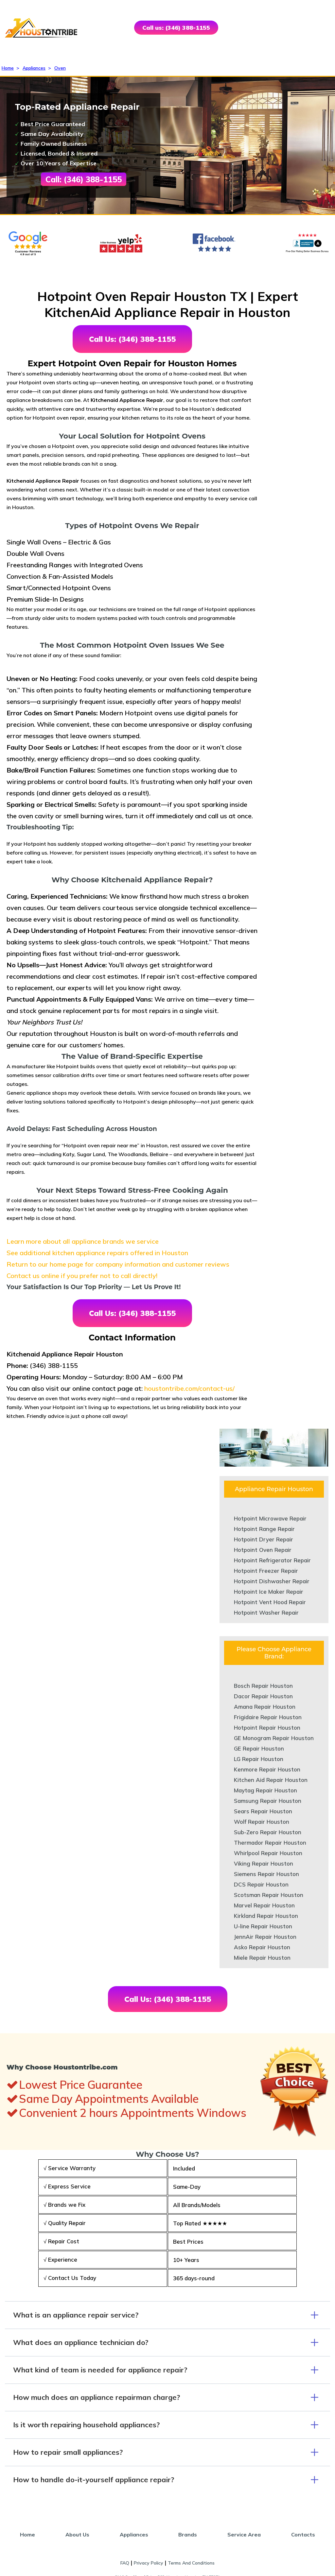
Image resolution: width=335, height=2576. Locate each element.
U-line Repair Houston (263, 1926)
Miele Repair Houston (262, 1957)
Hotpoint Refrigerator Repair (272, 1560)
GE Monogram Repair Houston (274, 1738)
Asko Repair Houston (262, 1947)
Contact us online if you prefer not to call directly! (82, 1275)
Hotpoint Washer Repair (266, 1612)
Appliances (34, 68)
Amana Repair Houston (264, 1706)
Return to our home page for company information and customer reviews (118, 1264)
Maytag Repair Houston (265, 1790)
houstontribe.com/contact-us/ (189, 1388)
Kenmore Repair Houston (267, 1769)
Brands (187, 2534)
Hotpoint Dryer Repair (263, 1539)
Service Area (244, 2534)
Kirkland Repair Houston (266, 1915)
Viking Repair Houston (263, 1863)
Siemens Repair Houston (266, 1873)
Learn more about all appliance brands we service (83, 1241)
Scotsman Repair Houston (268, 1894)
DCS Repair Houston (261, 1884)
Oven (60, 68)
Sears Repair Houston (263, 1811)
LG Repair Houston (258, 1758)
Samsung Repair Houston (267, 1800)
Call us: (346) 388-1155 (176, 27)
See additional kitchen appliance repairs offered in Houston (97, 1253)
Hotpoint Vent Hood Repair (270, 1602)
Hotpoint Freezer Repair (266, 1570)
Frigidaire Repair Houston (268, 1717)
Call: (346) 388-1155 (83, 179)
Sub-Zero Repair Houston (267, 1832)
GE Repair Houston (259, 1748)
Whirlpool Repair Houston (268, 1853)
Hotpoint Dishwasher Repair (271, 1581)
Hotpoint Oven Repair (262, 1549)
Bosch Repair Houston (263, 1685)
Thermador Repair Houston (270, 1842)
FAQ (124, 2563)
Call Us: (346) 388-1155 (132, 339)
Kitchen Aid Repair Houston (271, 1779)
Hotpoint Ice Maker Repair (268, 1591)
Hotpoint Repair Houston (267, 1727)
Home (8, 68)
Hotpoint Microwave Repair (270, 1518)
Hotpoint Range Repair (264, 1528)
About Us (77, 2534)
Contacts (303, 2534)
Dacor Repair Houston (263, 1696)
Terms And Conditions (191, 2563)
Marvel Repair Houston (264, 1905)
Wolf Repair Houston (261, 1821)
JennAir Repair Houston (265, 1936)
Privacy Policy (148, 2563)
